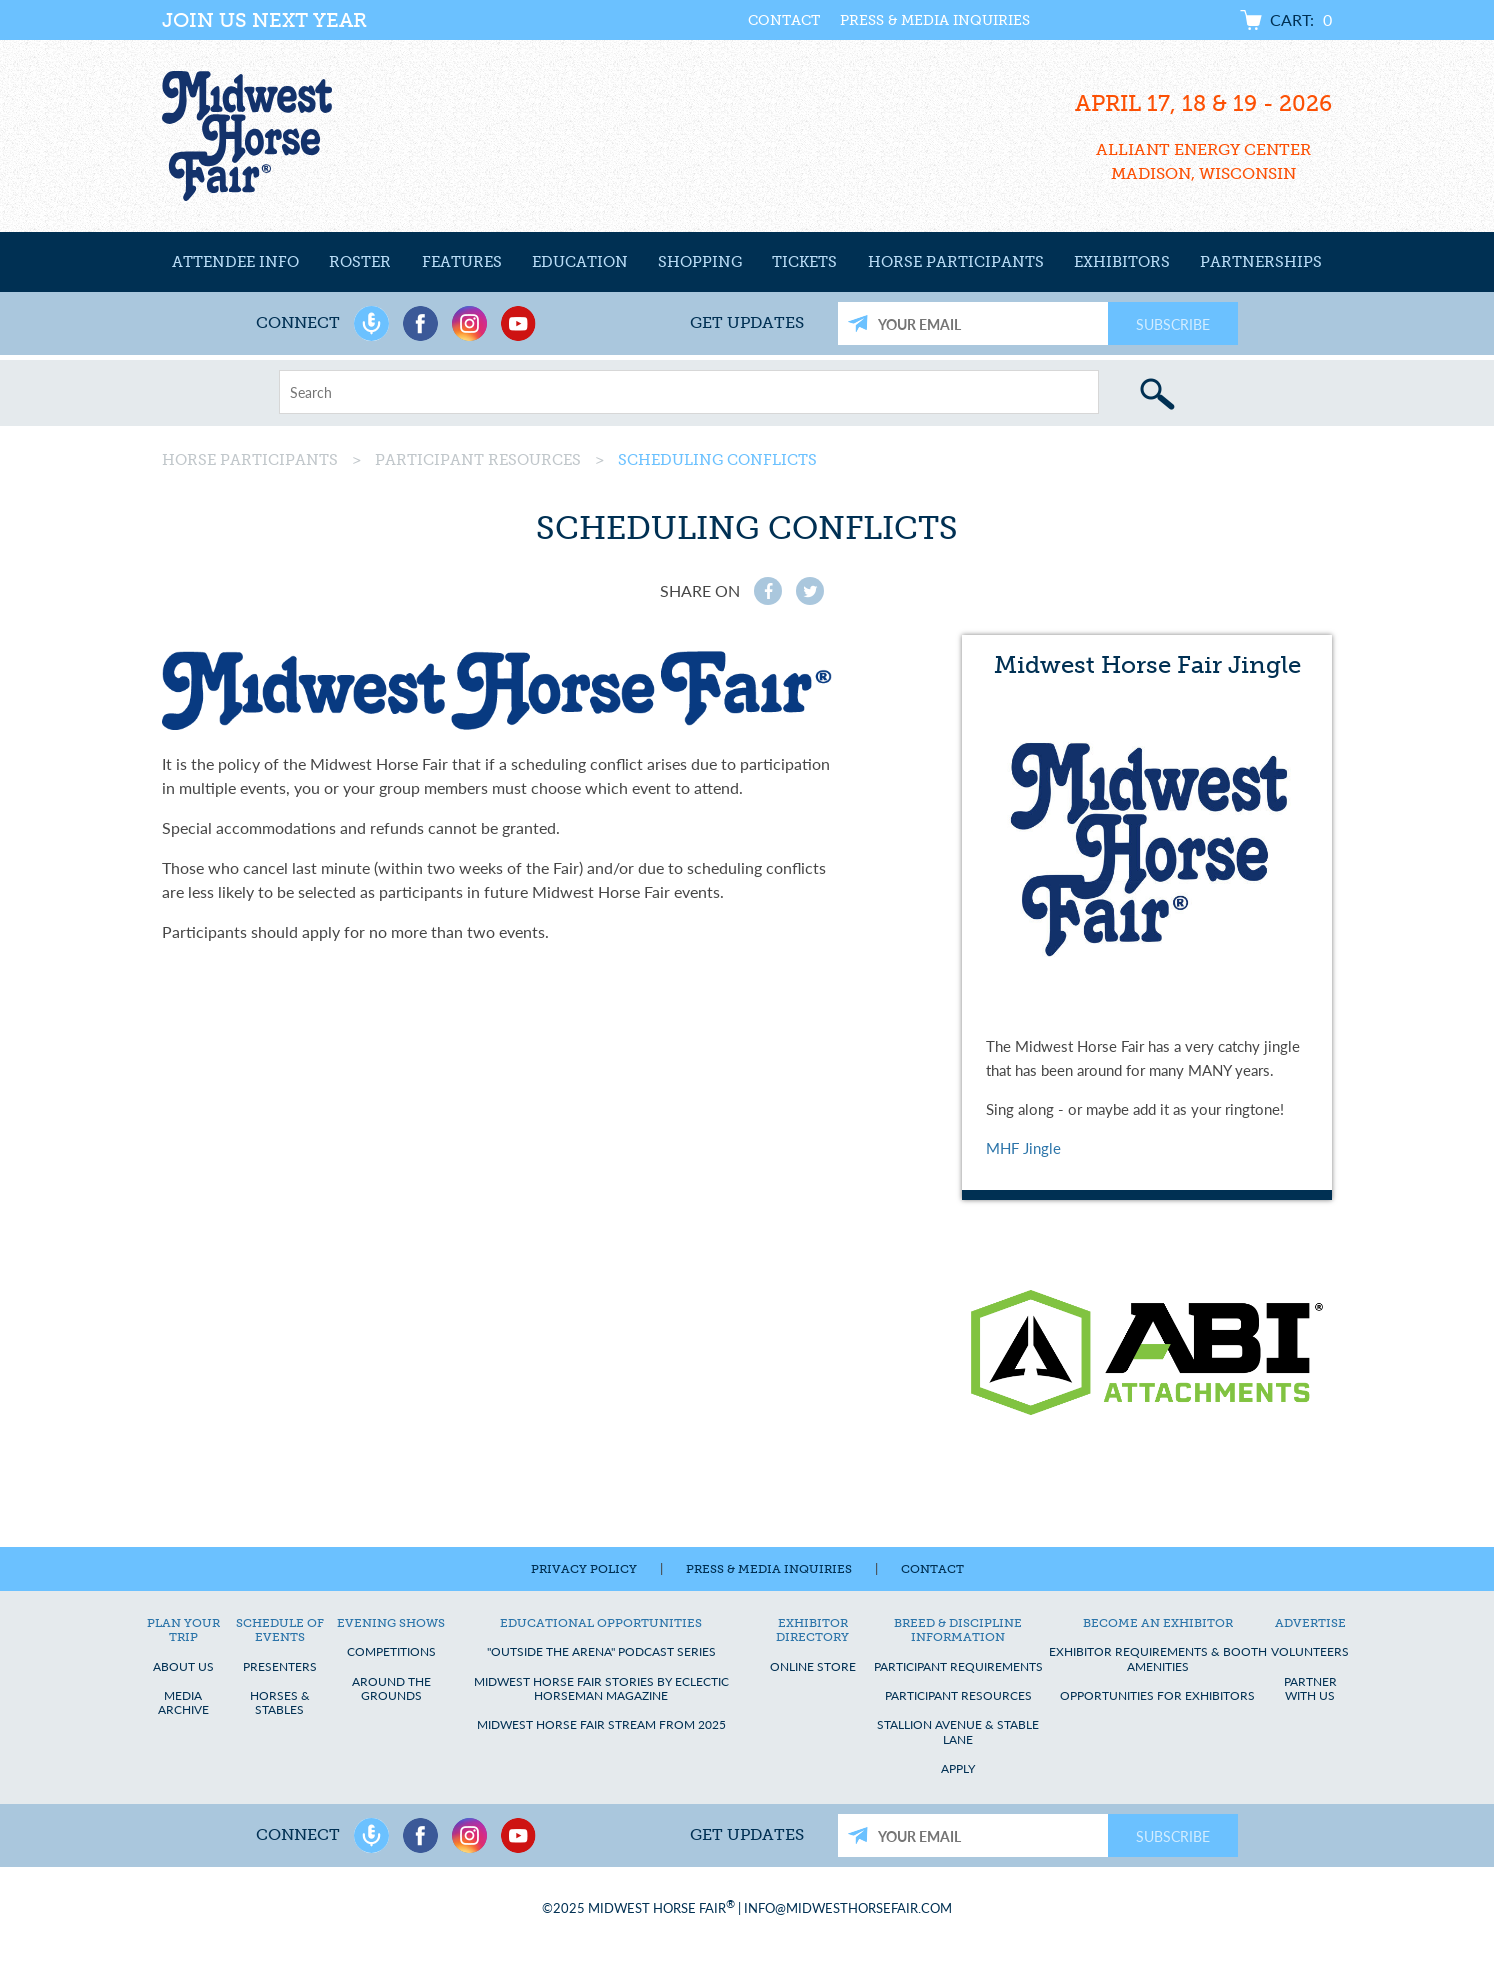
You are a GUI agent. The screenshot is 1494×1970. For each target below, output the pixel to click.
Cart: (1301, 19)
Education (580, 262)
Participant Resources (478, 460)
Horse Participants (956, 262)
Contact (784, 20)
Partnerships (1261, 262)
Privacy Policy (584, 1569)
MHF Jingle (1023, 1147)
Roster (360, 262)
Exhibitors (1122, 262)
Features (462, 262)
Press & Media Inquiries (935, 20)
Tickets (804, 262)
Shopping (700, 262)
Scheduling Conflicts (717, 460)
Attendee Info (235, 262)
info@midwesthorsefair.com (848, 1907)
